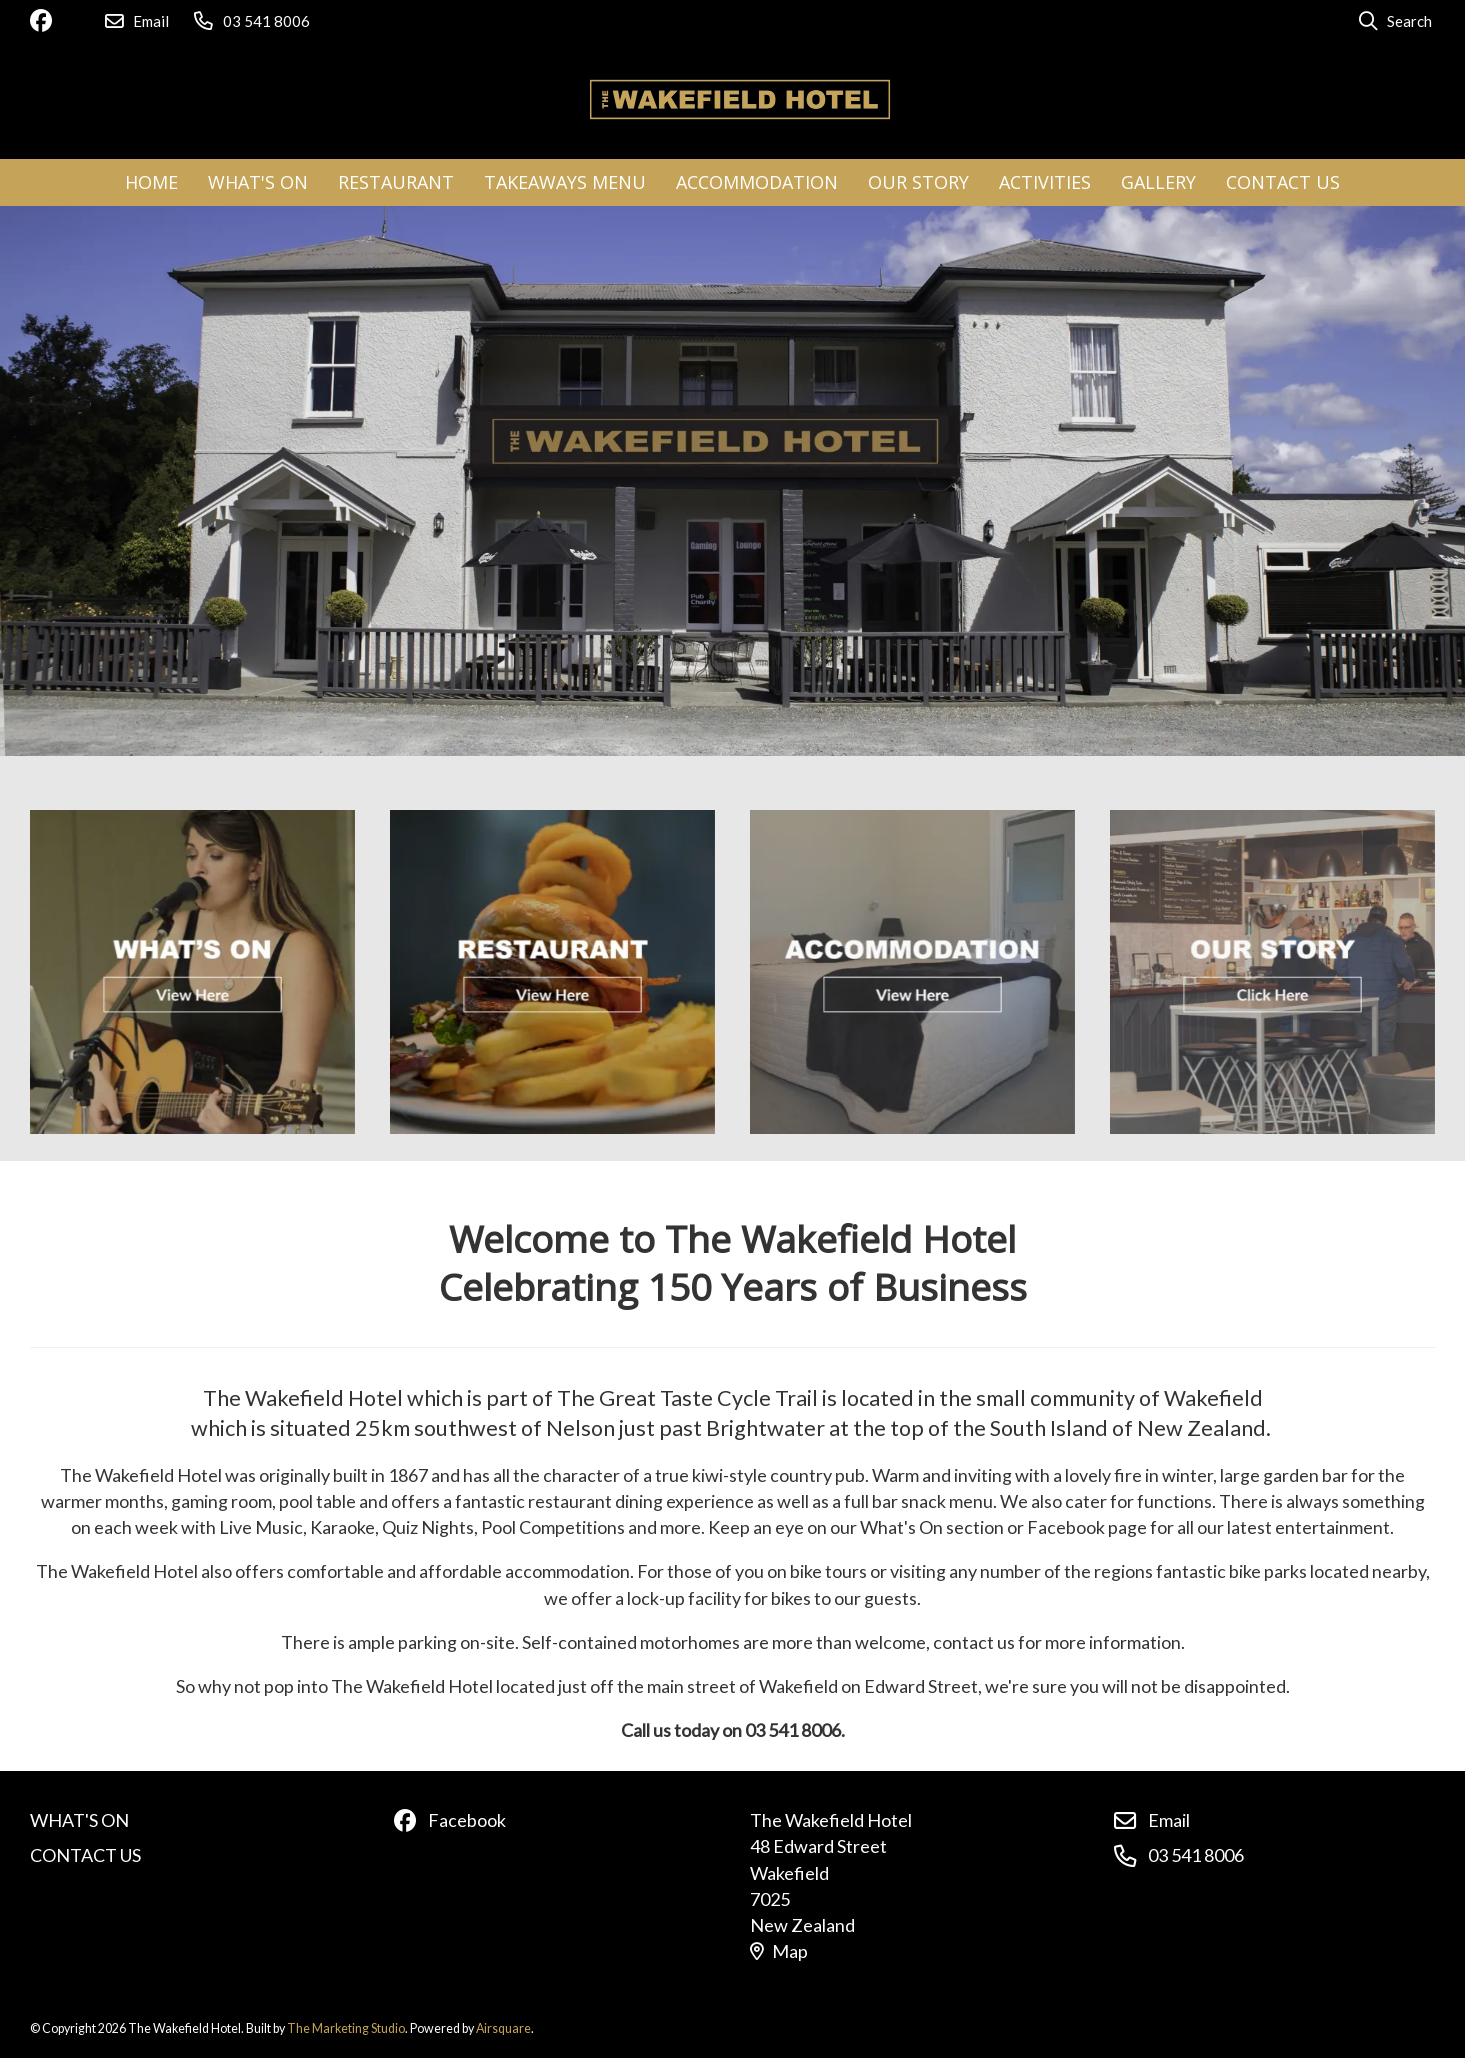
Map (779, 1951)
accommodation (567, 1571)
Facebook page (1087, 1527)
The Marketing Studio (346, 2028)
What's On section (932, 1527)
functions (1174, 1501)
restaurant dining (595, 1501)
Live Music (261, 1527)
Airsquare (503, 2028)
